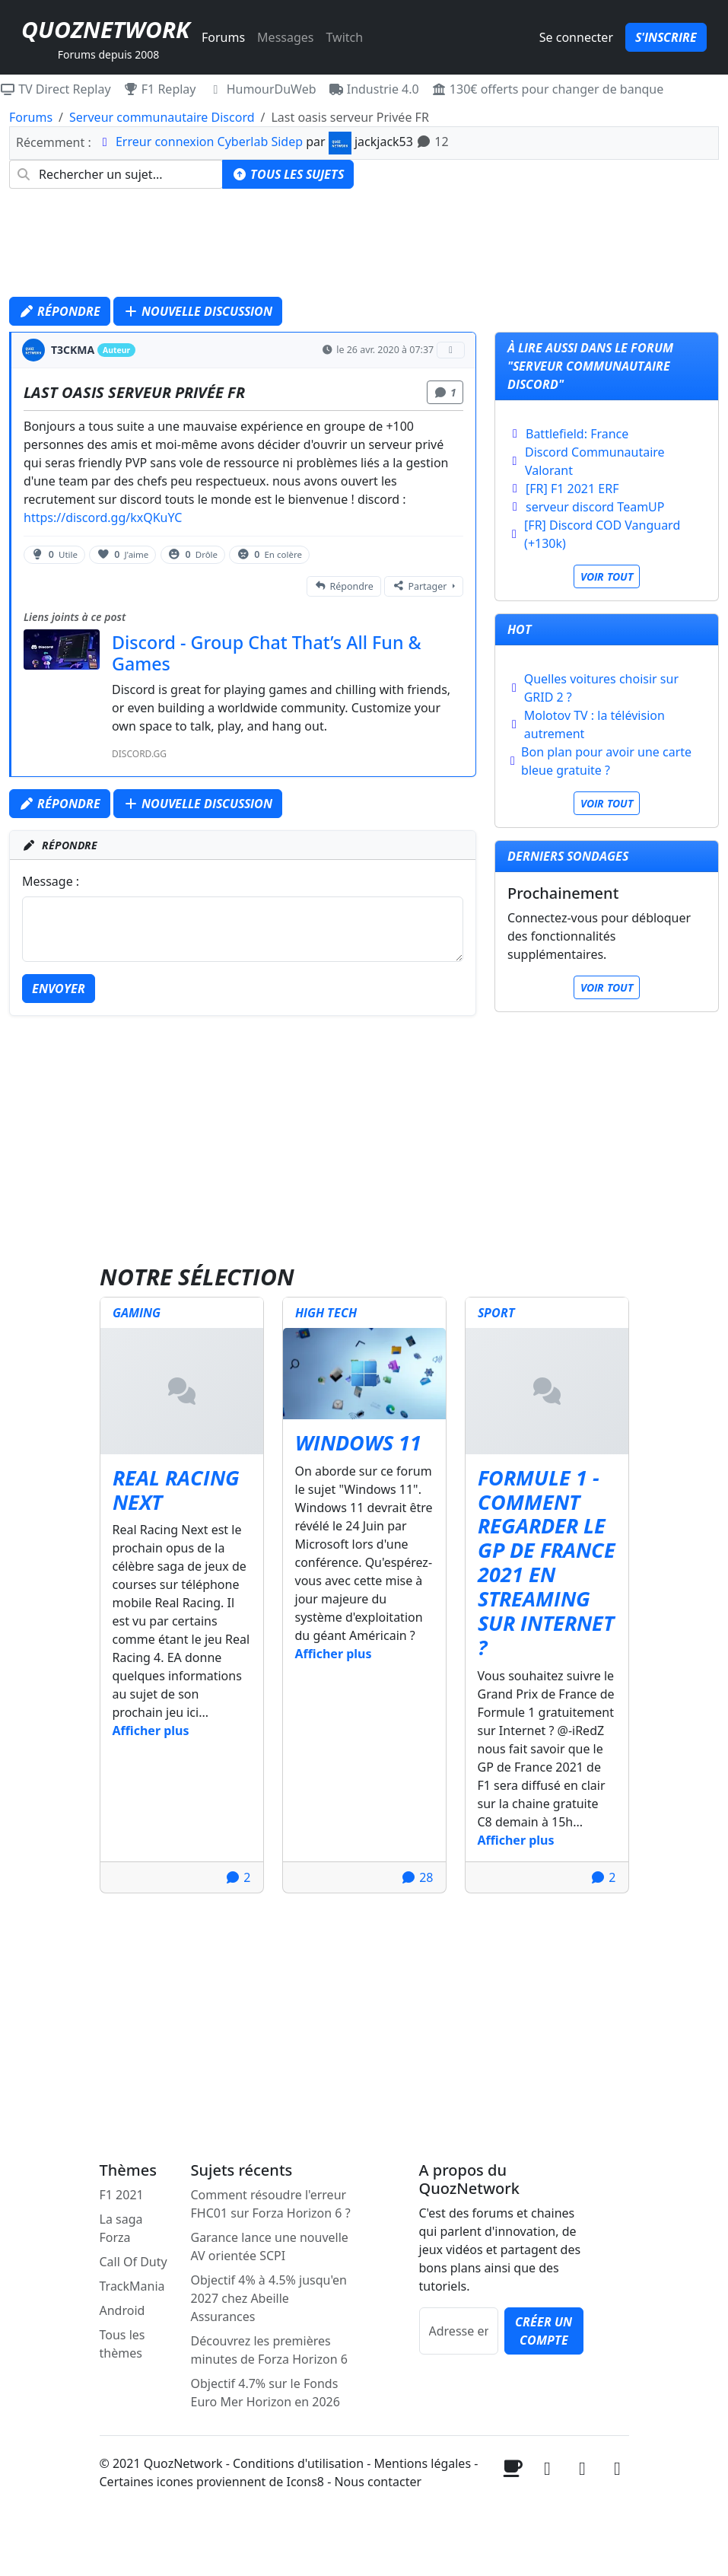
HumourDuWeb (262, 89)
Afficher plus (151, 1730)
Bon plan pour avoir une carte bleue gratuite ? (606, 761)
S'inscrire (666, 37)
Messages (285, 37)
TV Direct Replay (55, 89)
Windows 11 (358, 1443)
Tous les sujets (288, 174)
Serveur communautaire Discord (161, 117)
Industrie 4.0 (374, 89)
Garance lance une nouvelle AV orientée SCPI (269, 2246)
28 (417, 1877)
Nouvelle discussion (197, 311)
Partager (420, 586)
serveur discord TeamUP (595, 506)
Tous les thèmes (122, 2343)
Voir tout (606, 576)
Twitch (344, 37)
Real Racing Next (176, 1490)
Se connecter (576, 37)
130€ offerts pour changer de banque (547, 89)
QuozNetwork (105, 29)
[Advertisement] (364, 246)
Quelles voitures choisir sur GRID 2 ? (601, 687)
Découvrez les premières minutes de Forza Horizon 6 (269, 2349)
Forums (223, 37)
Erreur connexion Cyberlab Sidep (209, 141)
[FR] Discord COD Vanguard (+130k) (602, 534)
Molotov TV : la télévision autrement (594, 724)
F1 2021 (122, 2194)
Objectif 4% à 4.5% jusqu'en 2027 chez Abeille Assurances (269, 2298)
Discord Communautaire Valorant (595, 461)
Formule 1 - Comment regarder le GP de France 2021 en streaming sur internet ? (546, 1562)
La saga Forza (121, 2228)
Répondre (59, 311)
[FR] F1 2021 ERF (572, 488)
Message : (50, 881)
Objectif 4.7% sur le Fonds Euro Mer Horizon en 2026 (265, 2392)
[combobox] (116, 174)
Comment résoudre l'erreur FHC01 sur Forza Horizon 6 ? (271, 2203)
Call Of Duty (133, 2261)
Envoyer (58, 988)
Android (122, 2310)
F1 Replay (159, 89)
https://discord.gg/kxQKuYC (103, 517)
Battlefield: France (577, 433)
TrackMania (132, 2286)
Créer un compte (543, 2330)
